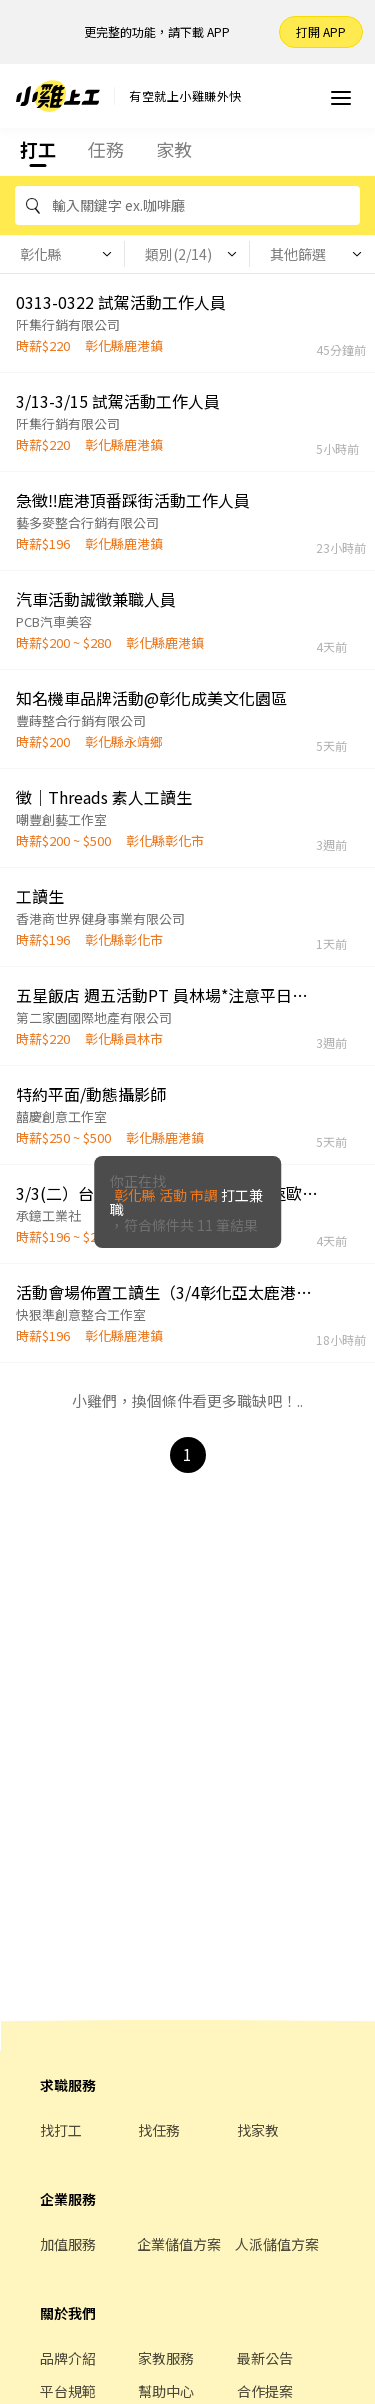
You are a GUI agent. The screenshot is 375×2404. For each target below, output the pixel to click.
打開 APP (321, 31)
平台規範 (68, 2391)
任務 (106, 149)
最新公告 (265, 2358)
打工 (38, 149)
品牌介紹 (68, 2358)
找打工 (61, 2130)
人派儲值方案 (277, 2244)
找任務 (159, 2130)
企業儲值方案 (179, 2244)
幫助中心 (166, 2391)
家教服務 (166, 2358)
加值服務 (68, 2244)
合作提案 (265, 2391)
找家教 (258, 2130)
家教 (174, 149)
